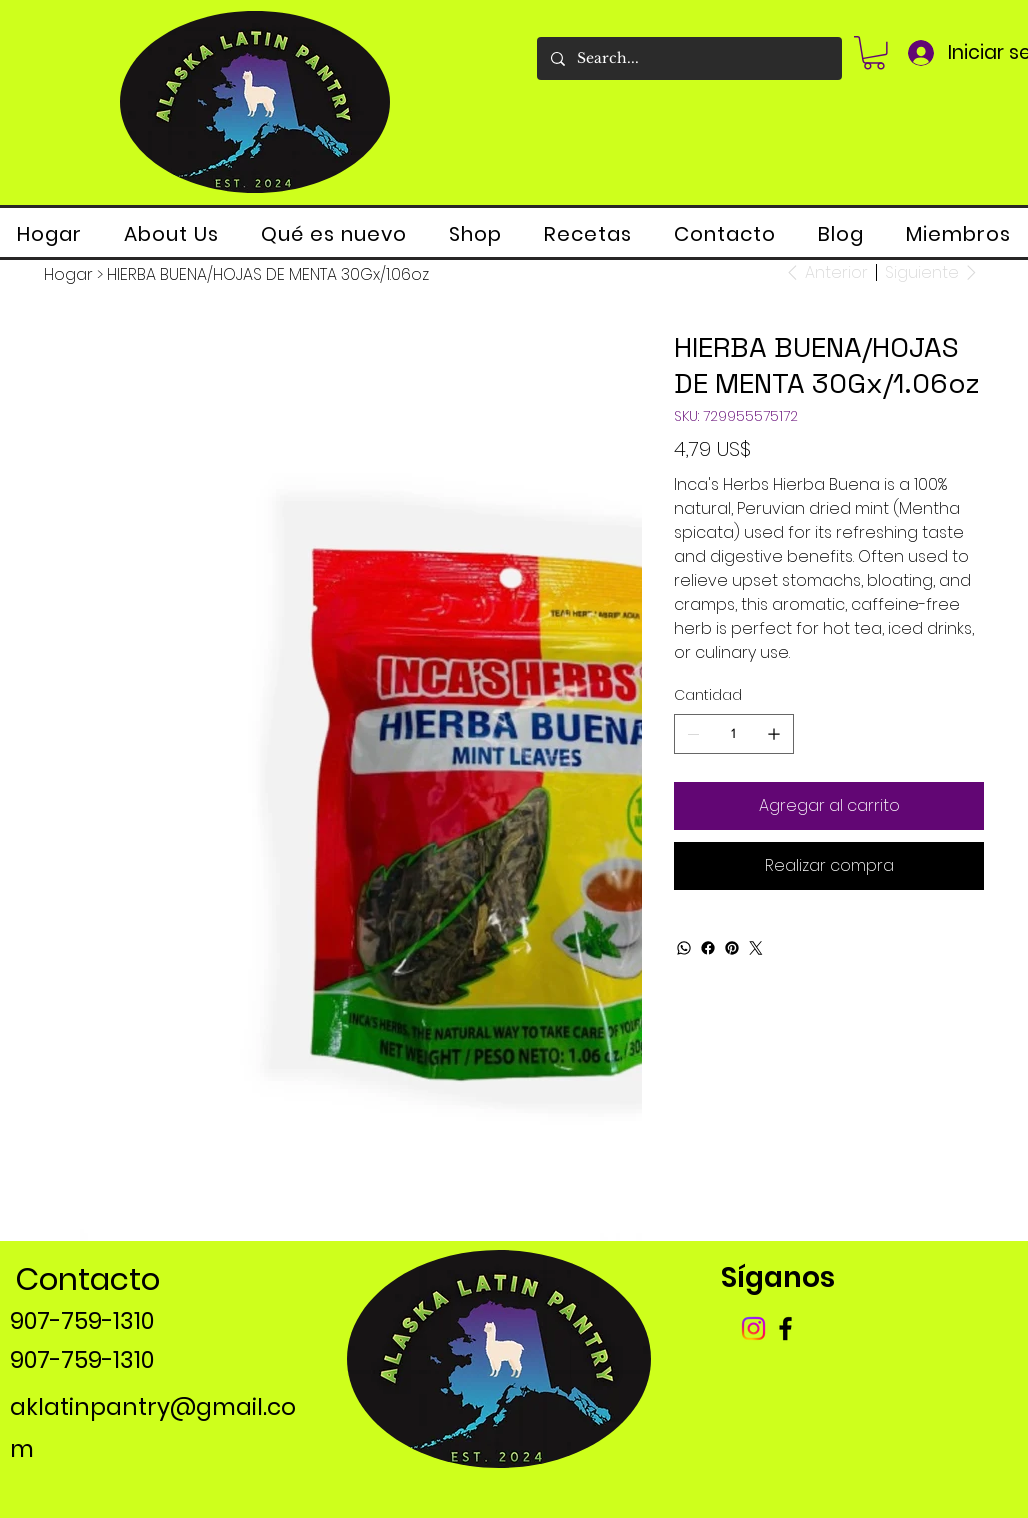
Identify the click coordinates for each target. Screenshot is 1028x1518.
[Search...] (688, 58)
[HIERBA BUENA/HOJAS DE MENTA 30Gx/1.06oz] (268, 275)
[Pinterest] (732, 948)
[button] (874, 53)
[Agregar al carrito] (829, 806)
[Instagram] (753, 1328)
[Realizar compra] (829, 866)
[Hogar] (68, 275)
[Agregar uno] (774, 734)
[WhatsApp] (684, 948)
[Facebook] (708, 948)
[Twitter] (756, 948)
